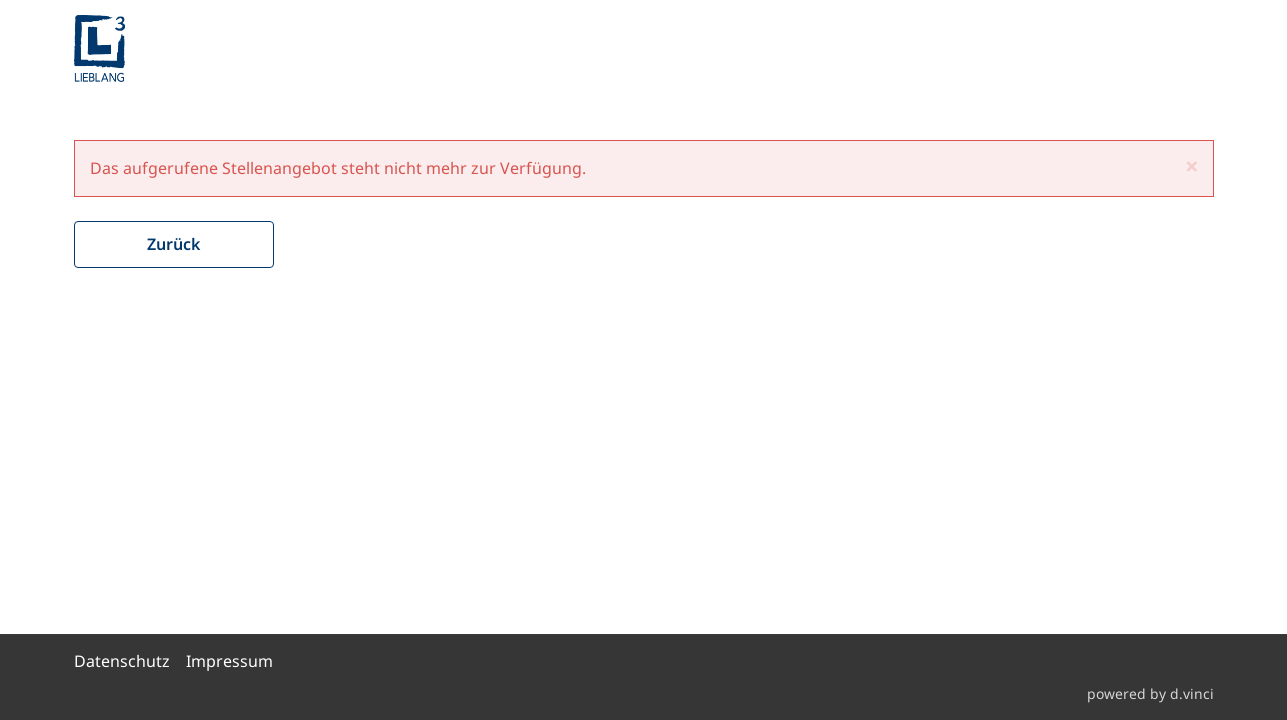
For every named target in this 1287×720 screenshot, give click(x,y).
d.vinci (1192, 693)
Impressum (229, 661)
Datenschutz (122, 661)
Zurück (173, 244)
